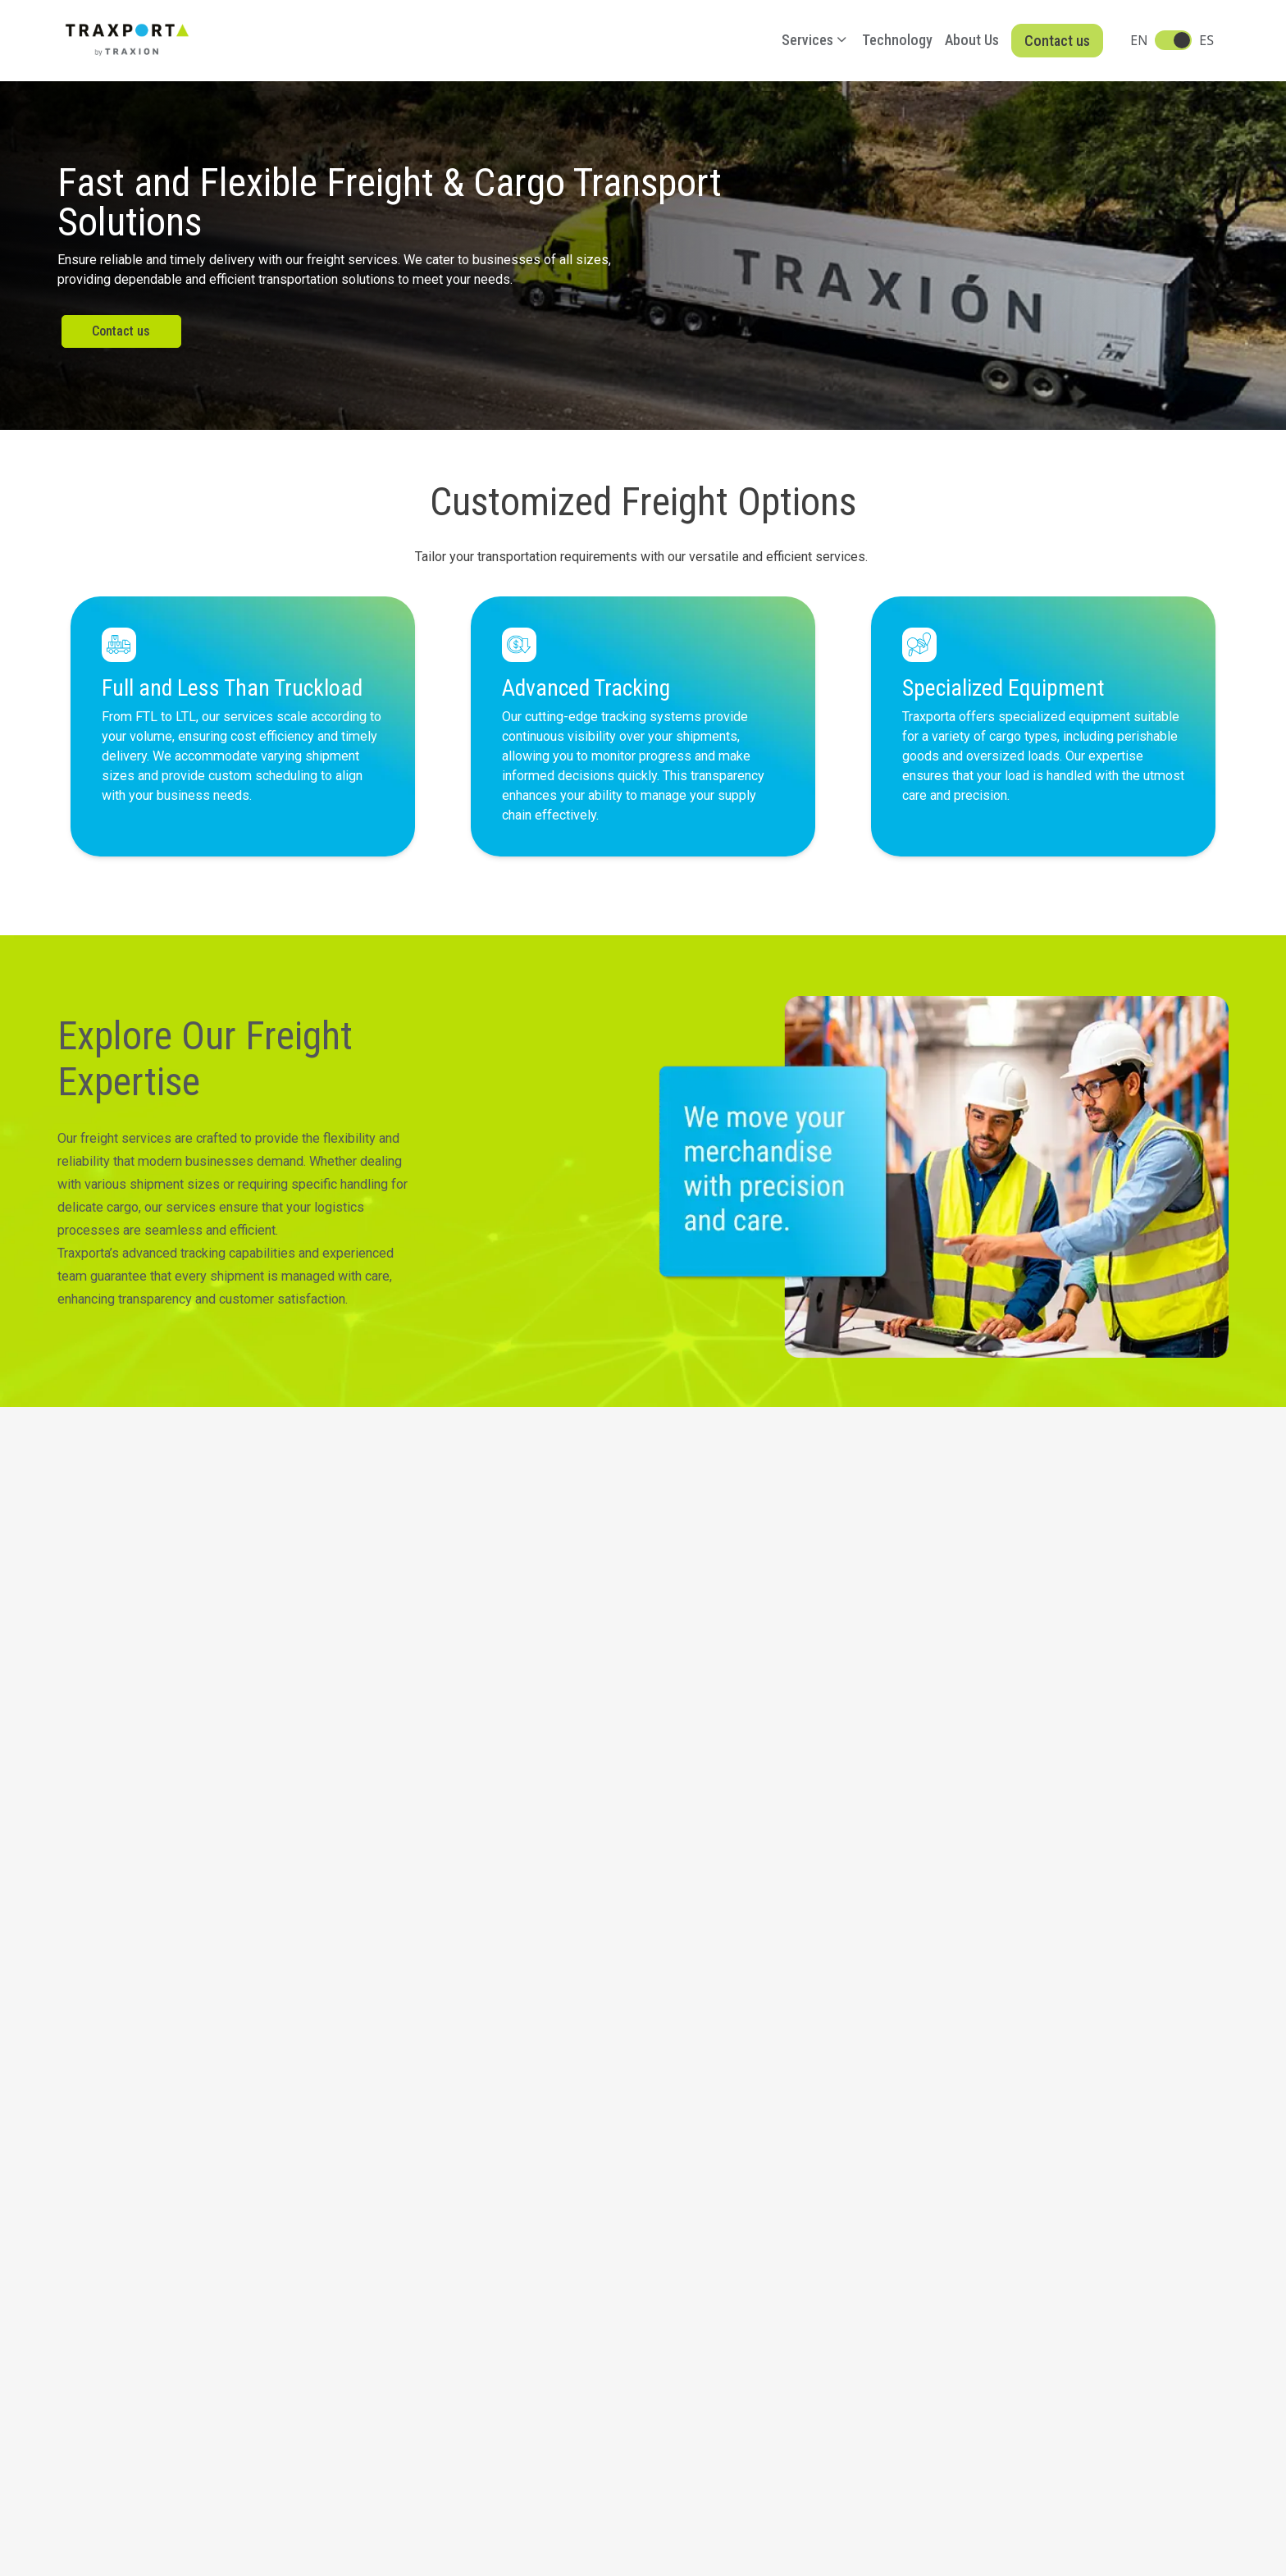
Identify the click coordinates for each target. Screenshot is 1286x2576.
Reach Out (919, 1979)
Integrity (225, 2449)
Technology (897, 39)
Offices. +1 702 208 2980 (130, 2285)
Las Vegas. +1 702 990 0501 (140, 2248)
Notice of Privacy (121, 2449)
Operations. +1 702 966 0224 (141, 2266)
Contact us (1057, 40)
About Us (972, 39)
